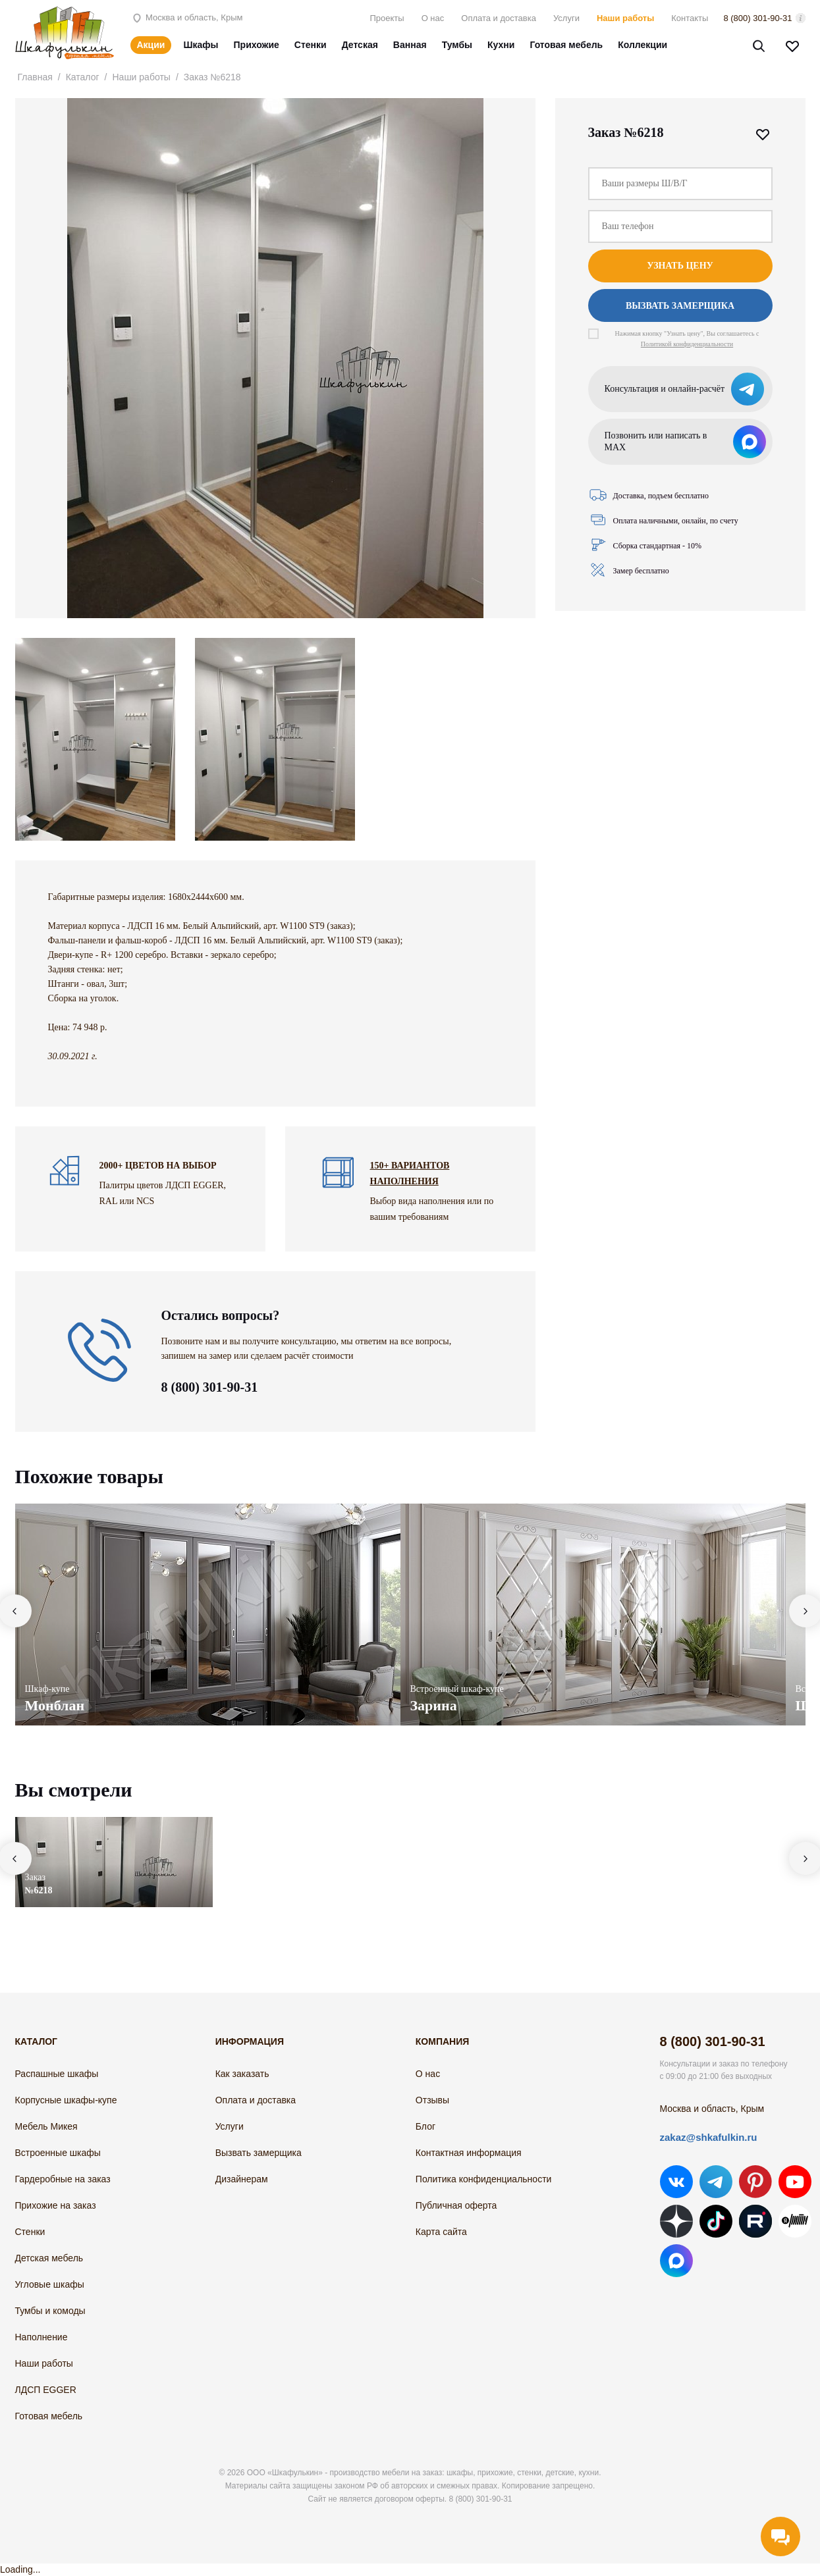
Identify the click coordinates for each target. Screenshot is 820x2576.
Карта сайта (441, 2231)
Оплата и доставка (498, 18)
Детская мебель (49, 2258)
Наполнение (41, 2337)
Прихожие (256, 44)
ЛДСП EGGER (45, 2389)
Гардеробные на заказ (63, 2179)
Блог (425, 2126)
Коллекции (642, 44)
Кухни (500, 44)
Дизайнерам (241, 2179)
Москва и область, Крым (186, 17)
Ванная (410, 44)
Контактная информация (469, 2152)
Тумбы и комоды (50, 2310)
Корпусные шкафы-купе (66, 2100)
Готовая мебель (566, 44)
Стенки (310, 44)
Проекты (386, 18)
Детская (360, 44)
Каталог (82, 77)
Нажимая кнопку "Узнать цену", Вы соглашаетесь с (687, 339)
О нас (433, 18)
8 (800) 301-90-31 (757, 18)
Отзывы (432, 2100)
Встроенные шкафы (58, 2152)
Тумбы (457, 44)
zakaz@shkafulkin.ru (708, 2137)
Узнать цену (680, 266)
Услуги (566, 18)
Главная (35, 77)
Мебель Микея (46, 2126)
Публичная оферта (456, 2205)
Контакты (689, 18)
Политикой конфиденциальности (687, 344)
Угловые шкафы (49, 2284)
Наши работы (625, 18)
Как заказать (242, 2073)
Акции (151, 44)
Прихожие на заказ (55, 2205)
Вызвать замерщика (680, 306)
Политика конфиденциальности (484, 2179)
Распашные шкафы (57, 2073)
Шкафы (200, 44)
